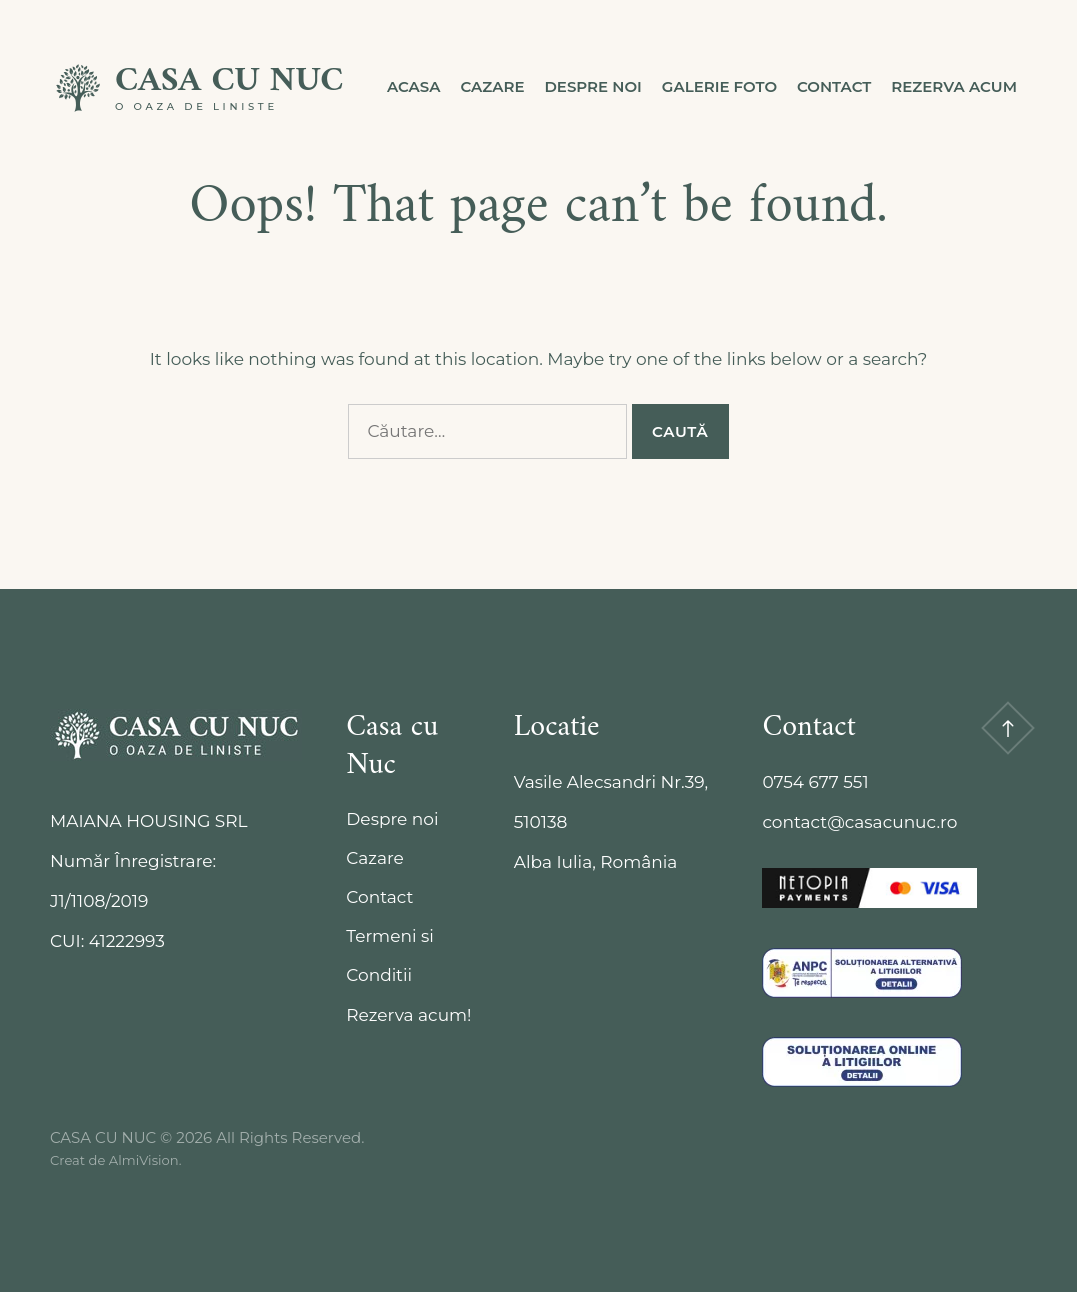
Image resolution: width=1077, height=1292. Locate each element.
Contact (834, 86)
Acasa (414, 86)
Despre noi (592, 86)
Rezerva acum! (408, 1015)
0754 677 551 (815, 782)
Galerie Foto (719, 86)
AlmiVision (144, 1160)
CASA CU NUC (229, 81)
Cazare (493, 86)
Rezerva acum (954, 86)
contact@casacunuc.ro (859, 822)
